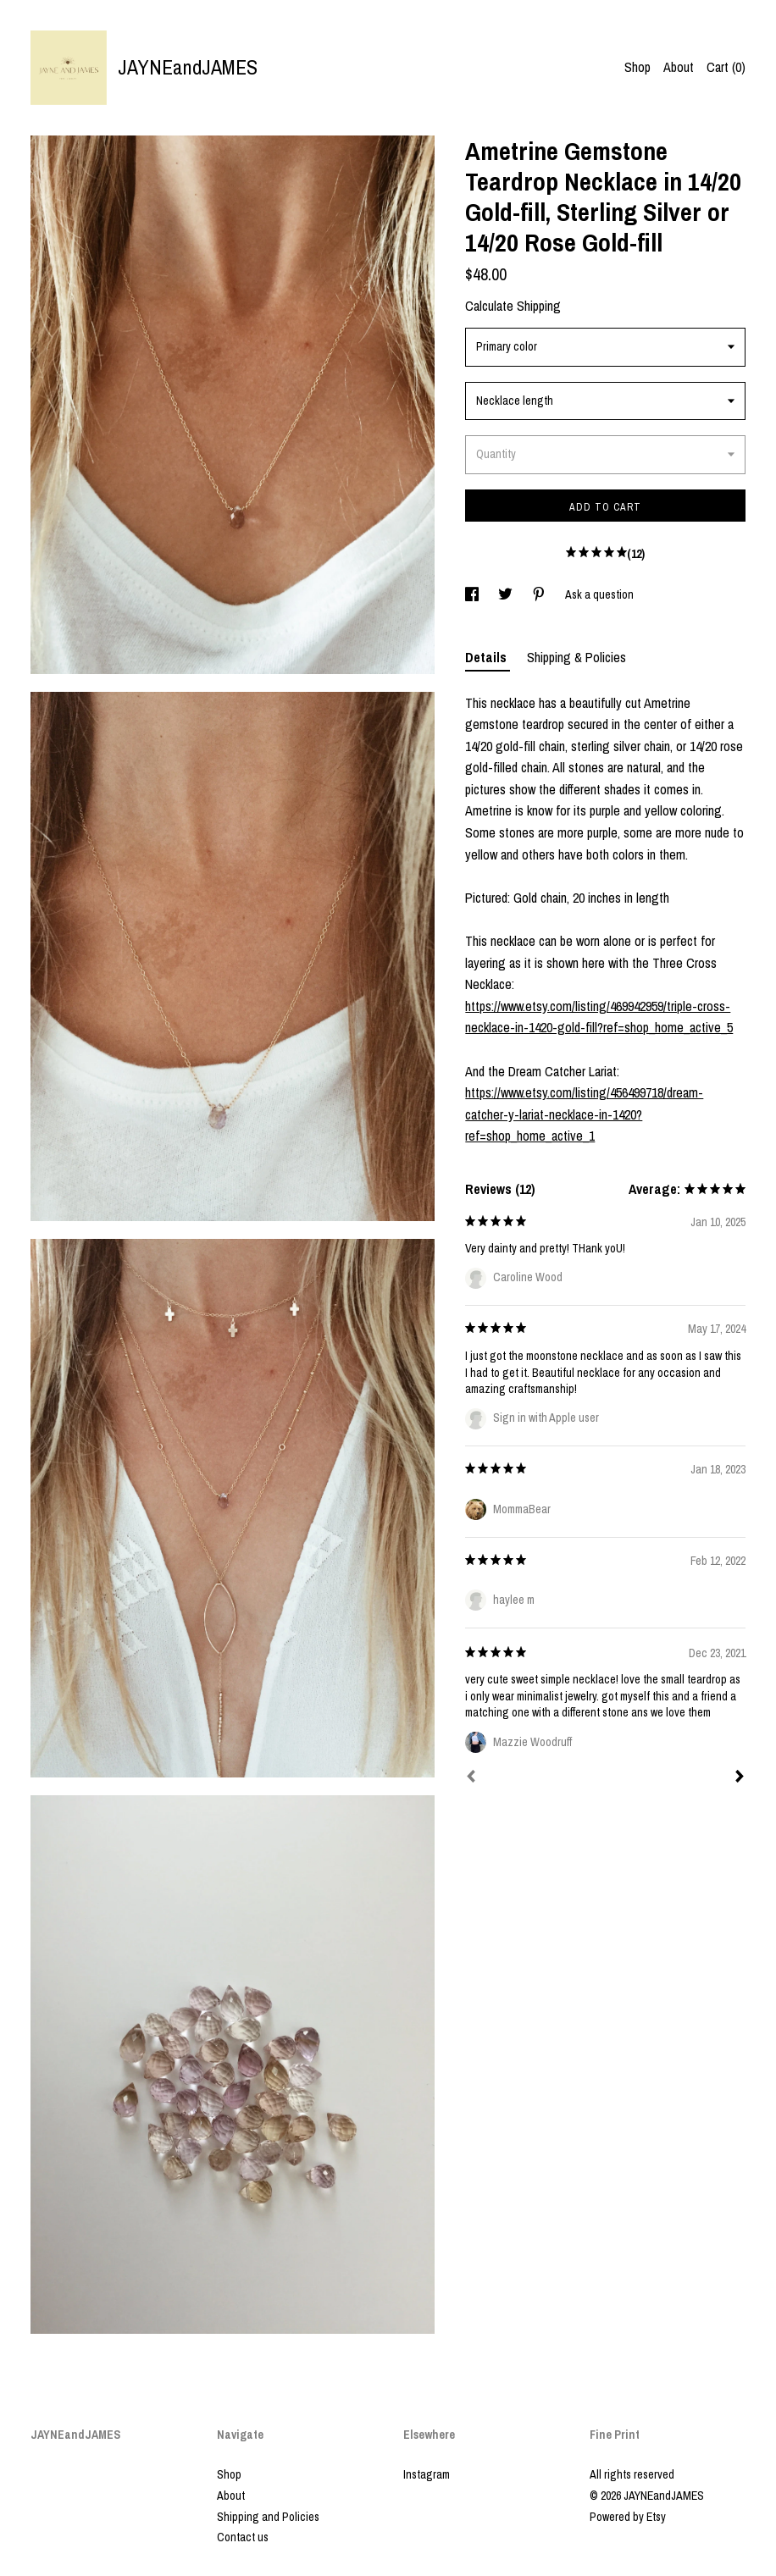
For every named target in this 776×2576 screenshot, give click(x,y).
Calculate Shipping (513, 305)
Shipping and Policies (268, 2516)
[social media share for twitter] (506, 594)
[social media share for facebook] (473, 594)
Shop (637, 67)
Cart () (726, 67)
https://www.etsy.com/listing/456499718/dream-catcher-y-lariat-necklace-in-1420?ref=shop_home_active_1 (584, 1114)
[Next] (740, 1778)
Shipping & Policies (576, 657)
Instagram (426, 2474)
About (678, 67)
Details (487, 657)
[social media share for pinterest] (540, 594)
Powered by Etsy (628, 2516)
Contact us (243, 2537)
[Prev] (471, 1778)
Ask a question (599, 594)
